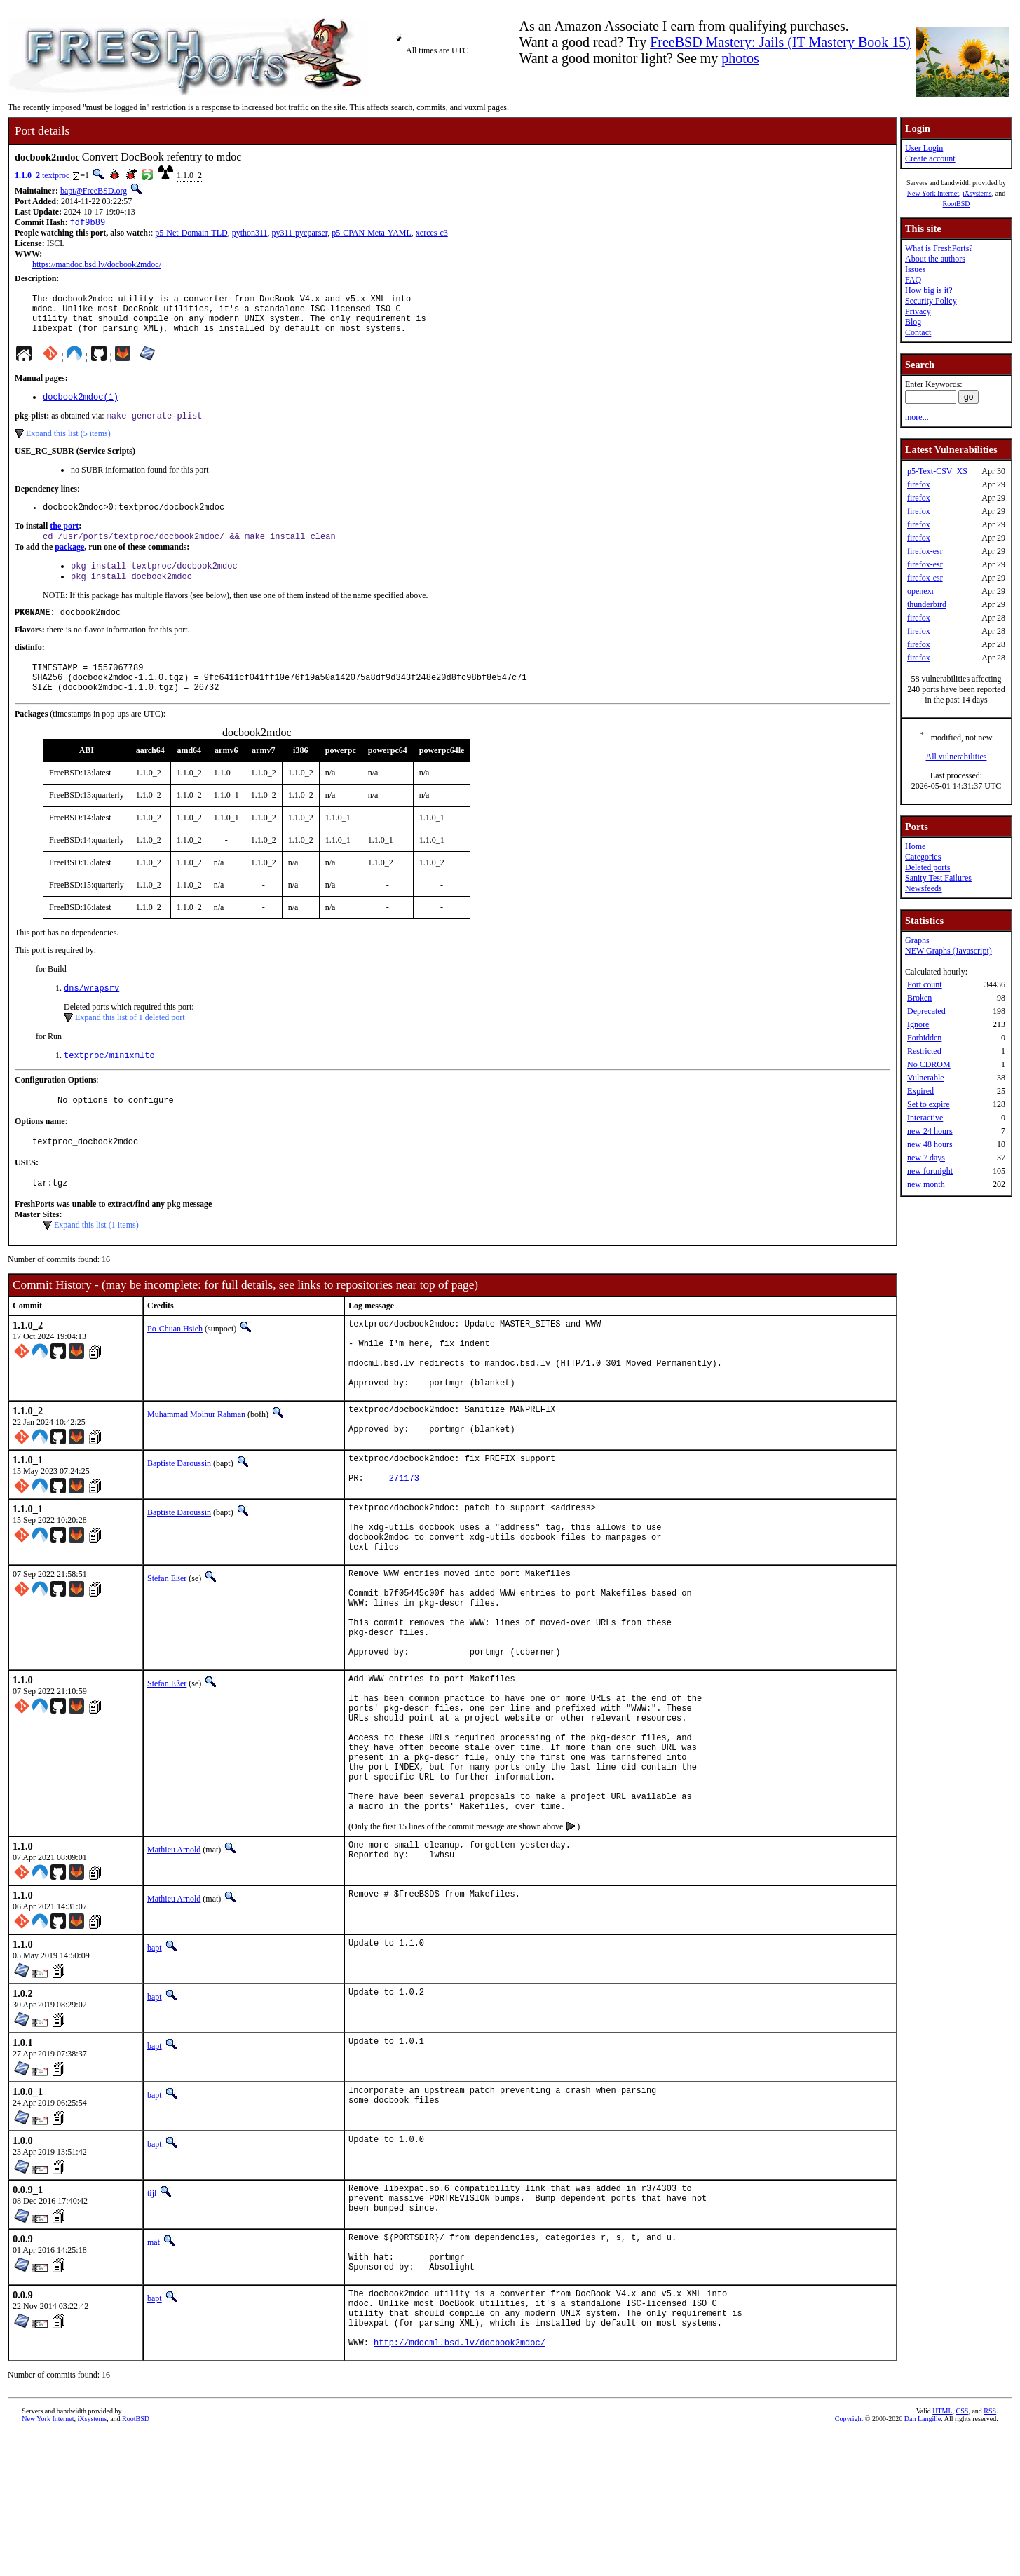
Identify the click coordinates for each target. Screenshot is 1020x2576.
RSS (990, 2552)
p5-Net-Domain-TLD (191, 234)
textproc (55, 175)
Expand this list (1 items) (96, 1261)
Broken (919, 998)
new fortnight (930, 1171)
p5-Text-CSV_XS (937, 471)
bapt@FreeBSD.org (93, 191)
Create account (930, 158)
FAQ (913, 280)
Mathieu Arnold (173, 1967)
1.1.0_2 (27, 175)
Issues (915, 269)
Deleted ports (927, 867)
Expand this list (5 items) (68, 446)
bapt (154, 2065)
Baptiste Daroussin (179, 1518)
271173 (404, 1539)
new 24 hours (930, 1131)
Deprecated (926, 1011)
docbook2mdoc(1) (80, 408)
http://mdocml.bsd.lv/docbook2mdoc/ (459, 2484)
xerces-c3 (432, 234)
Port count (924, 984)
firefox (918, 484)
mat (153, 2363)
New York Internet (933, 193)
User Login (924, 148)
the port (64, 540)
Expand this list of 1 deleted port (130, 1046)
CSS (962, 2552)
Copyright (849, 2560)
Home (915, 846)
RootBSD (956, 204)
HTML (942, 2552)
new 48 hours (930, 1144)
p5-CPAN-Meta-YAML (372, 234)
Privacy (918, 311)
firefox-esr (925, 551)
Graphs (917, 940)
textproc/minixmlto (109, 1085)
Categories (923, 857)
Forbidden (924, 1038)
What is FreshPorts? (939, 248)
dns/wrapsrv (91, 1016)
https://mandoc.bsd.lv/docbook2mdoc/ (96, 266)
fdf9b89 (87, 223)
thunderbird (926, 604)
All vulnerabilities (956, 756)
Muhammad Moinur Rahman (196, 1465)
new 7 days (926, 1157)
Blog (913, 322)
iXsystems (977, 193)
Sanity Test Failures (938, 878)
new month (926, 1184)
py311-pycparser (300, 234)
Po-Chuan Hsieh (175, 1365)
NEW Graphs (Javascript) (948, 951)
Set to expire (928, 1104)
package (69, 563)
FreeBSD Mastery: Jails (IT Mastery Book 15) (780, 42)
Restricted (924, 1051)
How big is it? (929, 290)
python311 (250, 234)
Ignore (918, 1024)
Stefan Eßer (166, 1647)
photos (740, 58)
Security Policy (931, 301)
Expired (920, 1091)
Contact (918, 332)
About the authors (935, 259)
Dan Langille (922, 2560)
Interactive (925, 1118)
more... (917, 417)
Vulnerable (925, 1078)
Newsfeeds (923, 888)
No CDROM (929, 1064)
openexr (920, 591)
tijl (151, 2310)
